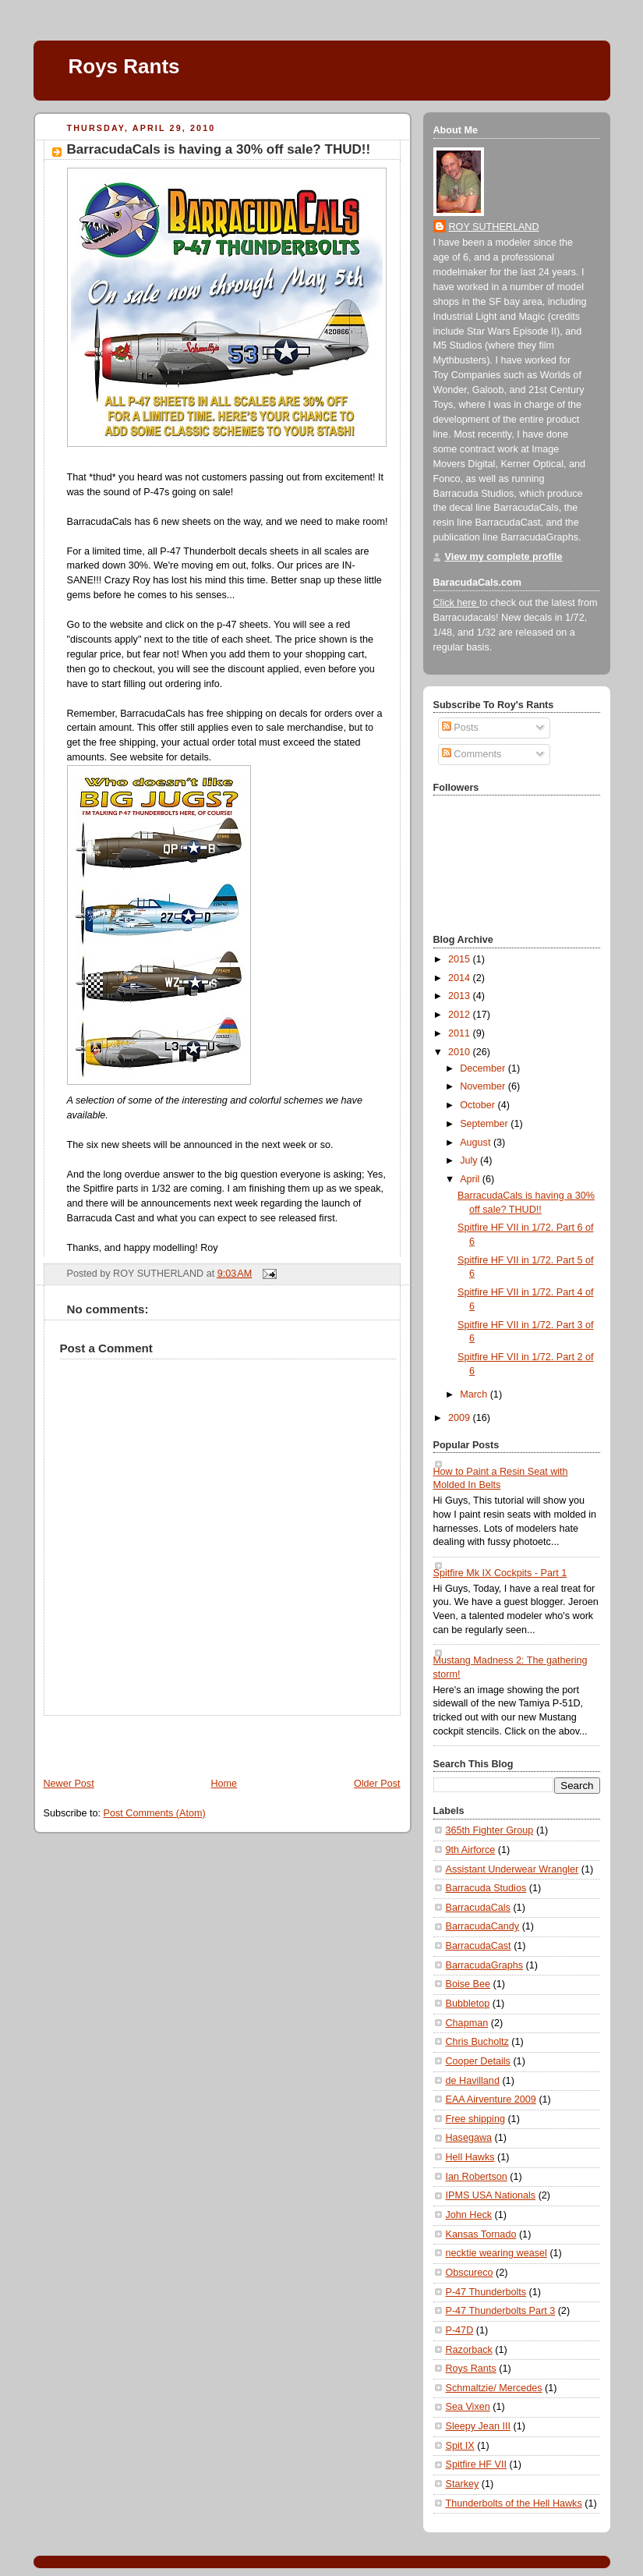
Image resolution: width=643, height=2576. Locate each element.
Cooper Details (478, 2061)
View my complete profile (504, 556)
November (484, 1086)
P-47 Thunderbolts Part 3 (501, 2310)
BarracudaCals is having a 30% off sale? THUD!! (219, 149)
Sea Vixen (468, 2406)
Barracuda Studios (486, 1888)
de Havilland (473, 2080)
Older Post (377, 1783)
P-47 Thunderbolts (486, 2292)
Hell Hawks (470, 2157)
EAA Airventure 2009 (491, 2099)
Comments (471, 754)
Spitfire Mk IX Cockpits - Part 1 (500, 1573)
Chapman (467, 2023)
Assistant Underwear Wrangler (512, 1869)
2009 (460, 1417)
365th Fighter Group (490, 1830)
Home (223, 1783)
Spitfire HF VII (476, 2464)
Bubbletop (468, 2003)
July (470, 1160)
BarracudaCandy (483, 1926)
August (476, 1142)
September (485, 1123)
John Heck (469, 2214)
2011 (460, 1033)
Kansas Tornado (481, 2234)
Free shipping (475, 2119)
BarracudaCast (478, 1945)
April (471, 1179)
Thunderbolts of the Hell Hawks (514, 2503)
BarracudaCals (478, 1907)
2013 (460, 995)
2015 (460, 959)
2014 (460, 978)
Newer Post (69, 1783)
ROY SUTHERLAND (494, 226)
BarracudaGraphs (485, 1965)
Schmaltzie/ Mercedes (494, 2388)
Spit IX (460, 2445)
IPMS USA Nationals (491, 2195)
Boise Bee (468, 1984)
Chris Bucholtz (477, 2041)
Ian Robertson (476, 2176)
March (475, 1394)
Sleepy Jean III (478, 2426)
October (478, 1105)
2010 (460, 1052)
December (484, 1068)
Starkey (462, 2484)
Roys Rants (124, 66)
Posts (460, 727)
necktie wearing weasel (496, 2253)
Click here (456, 602)
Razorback (469, 2349)
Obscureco (469, 2272)
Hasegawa (469, 2137)
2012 (460, 1014)
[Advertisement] (125, 1739)
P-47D (460, 2330)
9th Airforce (471, 1849)
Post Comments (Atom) (155, 1813)
